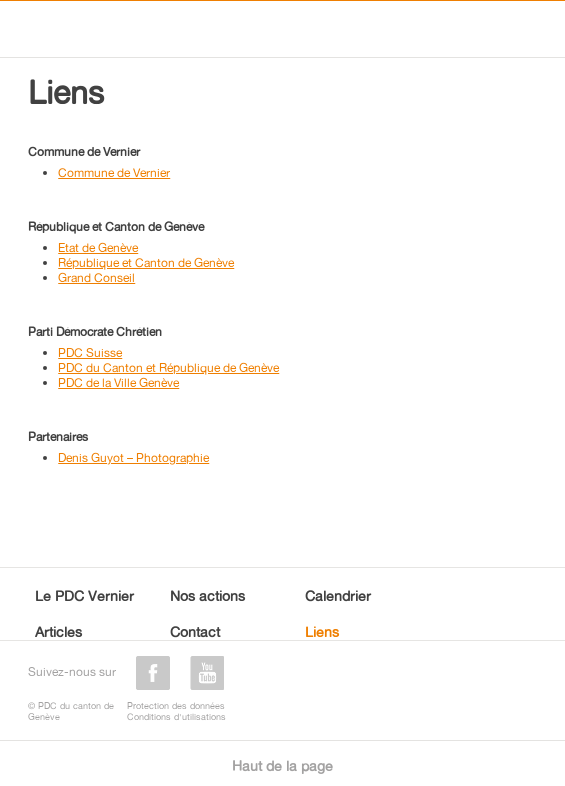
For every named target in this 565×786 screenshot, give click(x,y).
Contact (195, 631)
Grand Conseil (96, 277)
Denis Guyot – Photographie (133, 457)
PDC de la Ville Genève (118, 382)
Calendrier (338, 595)
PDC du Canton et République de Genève (168, 367)
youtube (207, 673)
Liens (322, 631)
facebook (153, 673)
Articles (58, 631)
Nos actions (207, 595)
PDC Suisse (90, 352)
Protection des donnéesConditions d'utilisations (176, 711)
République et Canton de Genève (146, 262)
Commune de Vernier (114, 172)
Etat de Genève (98, 247)
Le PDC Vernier (84, 595)
